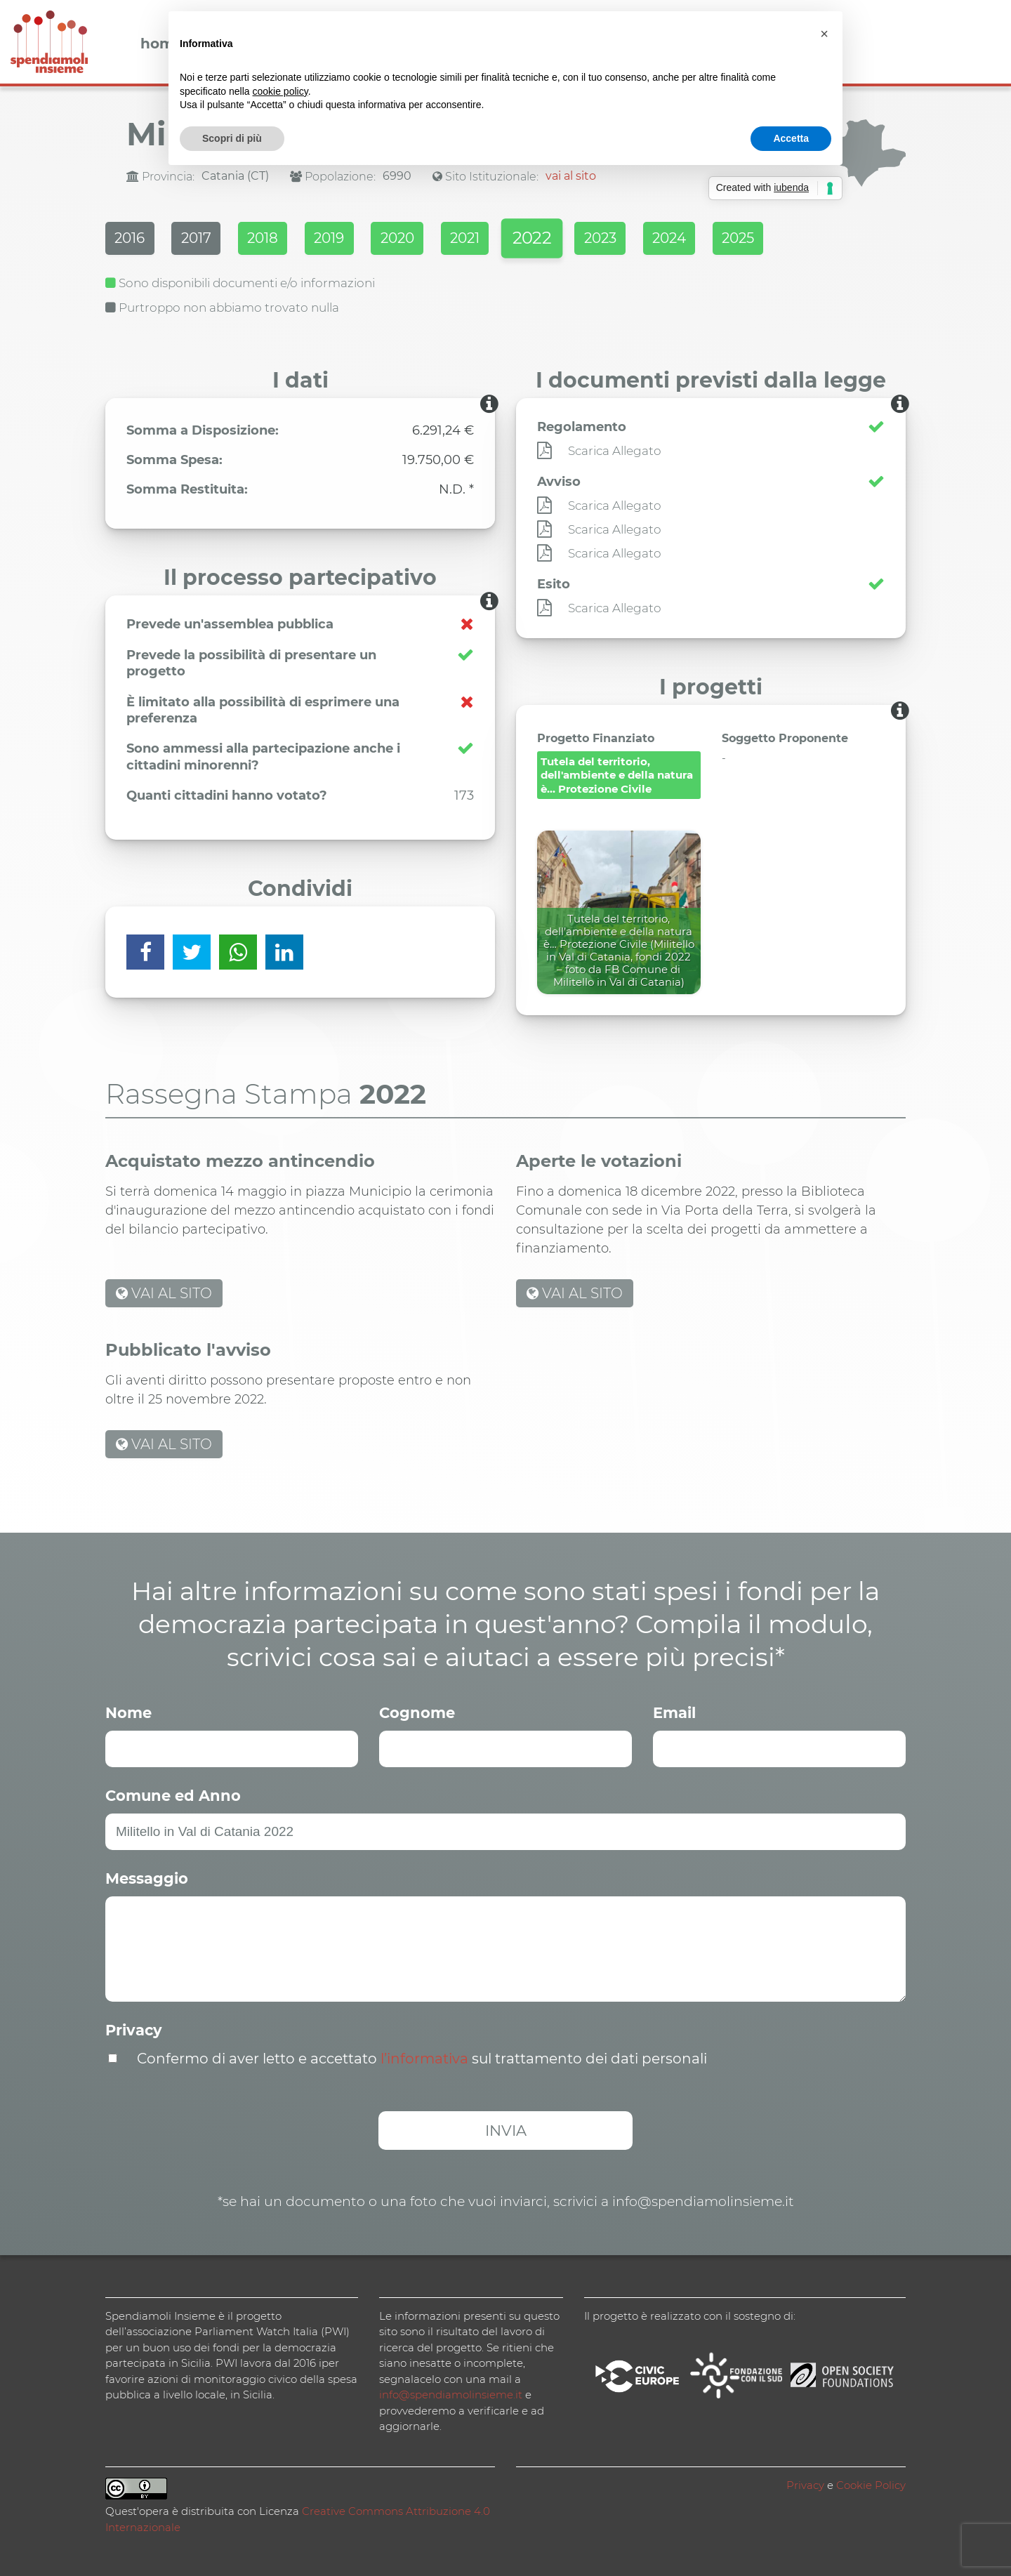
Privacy (133, 2028)
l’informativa (424, 2057)
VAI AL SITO (164, 1291)
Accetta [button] (791, 138)
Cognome (417, 1711)
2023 (644, 239)
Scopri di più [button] (232, 138)
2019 (348, 239)
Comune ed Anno (173, 1794)
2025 (794, 239)
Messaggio (146, 1877)
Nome (128, 1711)
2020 (423, 239)
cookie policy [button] (280, 91)
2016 (131, 239)
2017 (203, 239)
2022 (569, 240)
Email (674, 1711)
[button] (824, 33)
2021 (496, 239)
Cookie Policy (871, 2483)
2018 (275, 239)
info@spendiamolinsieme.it (450, 2393)
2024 (719, 239)
